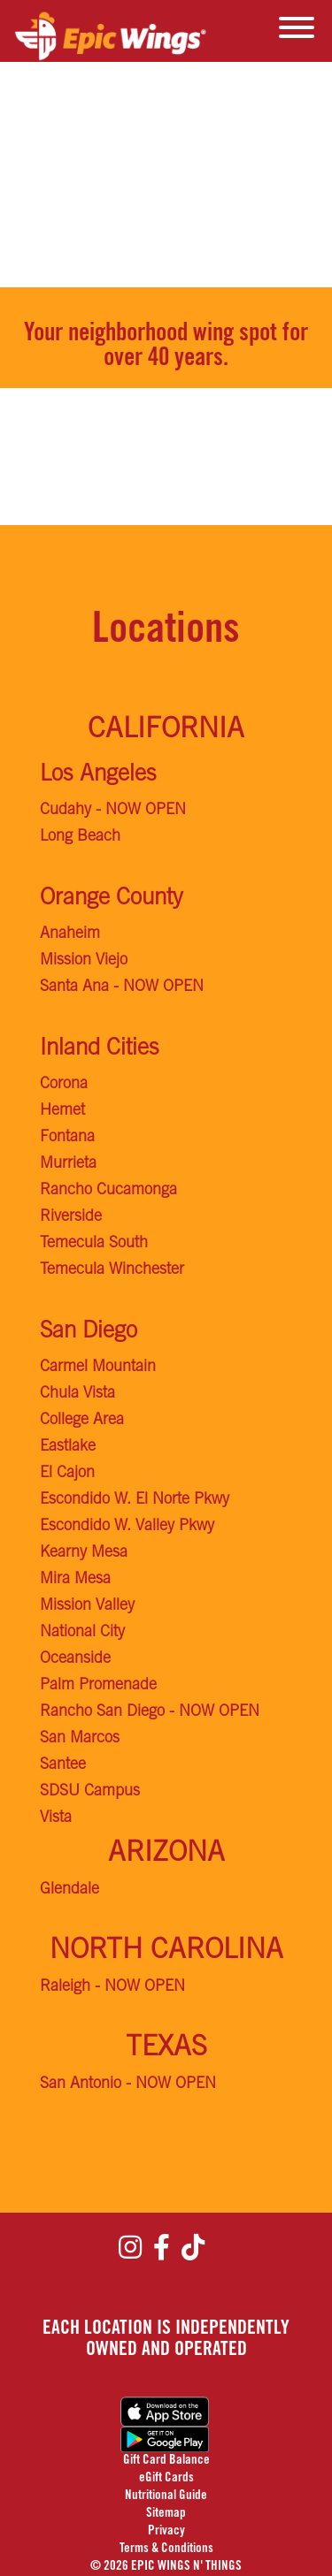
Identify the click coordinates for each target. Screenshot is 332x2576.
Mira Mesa (75, 1580)
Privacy (166, 2531)
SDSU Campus (90, 1792)
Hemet (62, 1111)
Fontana (67, 1138)
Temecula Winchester (112, 1270)
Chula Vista (77, 1394)
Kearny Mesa (83, 1553)
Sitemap (166, 2513)
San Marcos (80, 1739)
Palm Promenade (98, 1686)
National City (82, 1633)
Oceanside (75, 1659)
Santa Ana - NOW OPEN (122, 987)
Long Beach (80, 837)
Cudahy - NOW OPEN (113, 811)
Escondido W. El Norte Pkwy (134, 1500)
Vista (56, 1818)
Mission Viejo (83, 961)
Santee (63, 1765)
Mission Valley (87, 1606)
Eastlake (68, 1447)
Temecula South (94, 1244)
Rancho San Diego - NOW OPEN (149, 1712)
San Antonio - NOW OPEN (128, 2084)
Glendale (69, 1890)
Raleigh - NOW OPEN (112, 1987)
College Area (82, 1421)
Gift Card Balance (166, 2460)
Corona (64, 1085)
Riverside (71, 1217)
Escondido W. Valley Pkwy (127, 1527)
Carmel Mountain (98, 1368)
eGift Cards (166, 2478)
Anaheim (70, 934)
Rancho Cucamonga (108, 1191)
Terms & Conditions (166, 2549)
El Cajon (67, 1474)
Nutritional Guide (166, 2496)
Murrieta (68, 1164)
